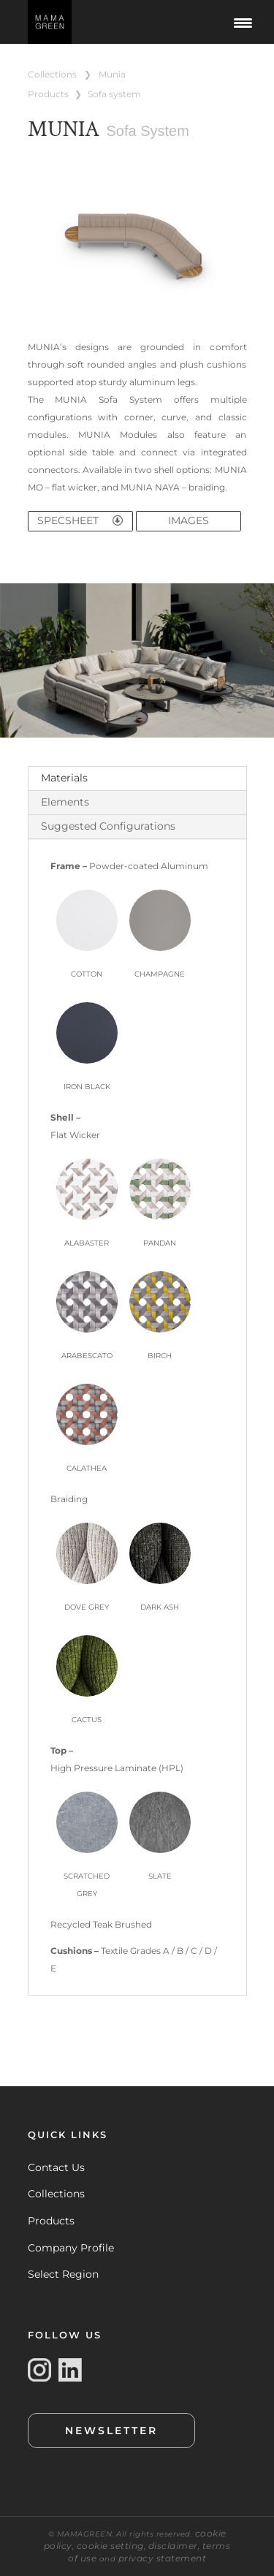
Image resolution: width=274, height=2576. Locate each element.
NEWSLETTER (111, 2430)
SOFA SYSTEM (114, 93)
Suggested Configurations (108, 826)
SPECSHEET (80, 520)
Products (51, 2220)
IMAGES (188, 520)
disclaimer (173, 2545)
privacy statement (162, 2558)
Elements (65, 801)
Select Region (63, 2274)
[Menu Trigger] (243, 22)
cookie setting (110, 2545)
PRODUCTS (48, 93)
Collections (56, 2193)
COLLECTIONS (52, 74)
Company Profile (71, 2247)
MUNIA (112, 74)
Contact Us (56, 2167)
